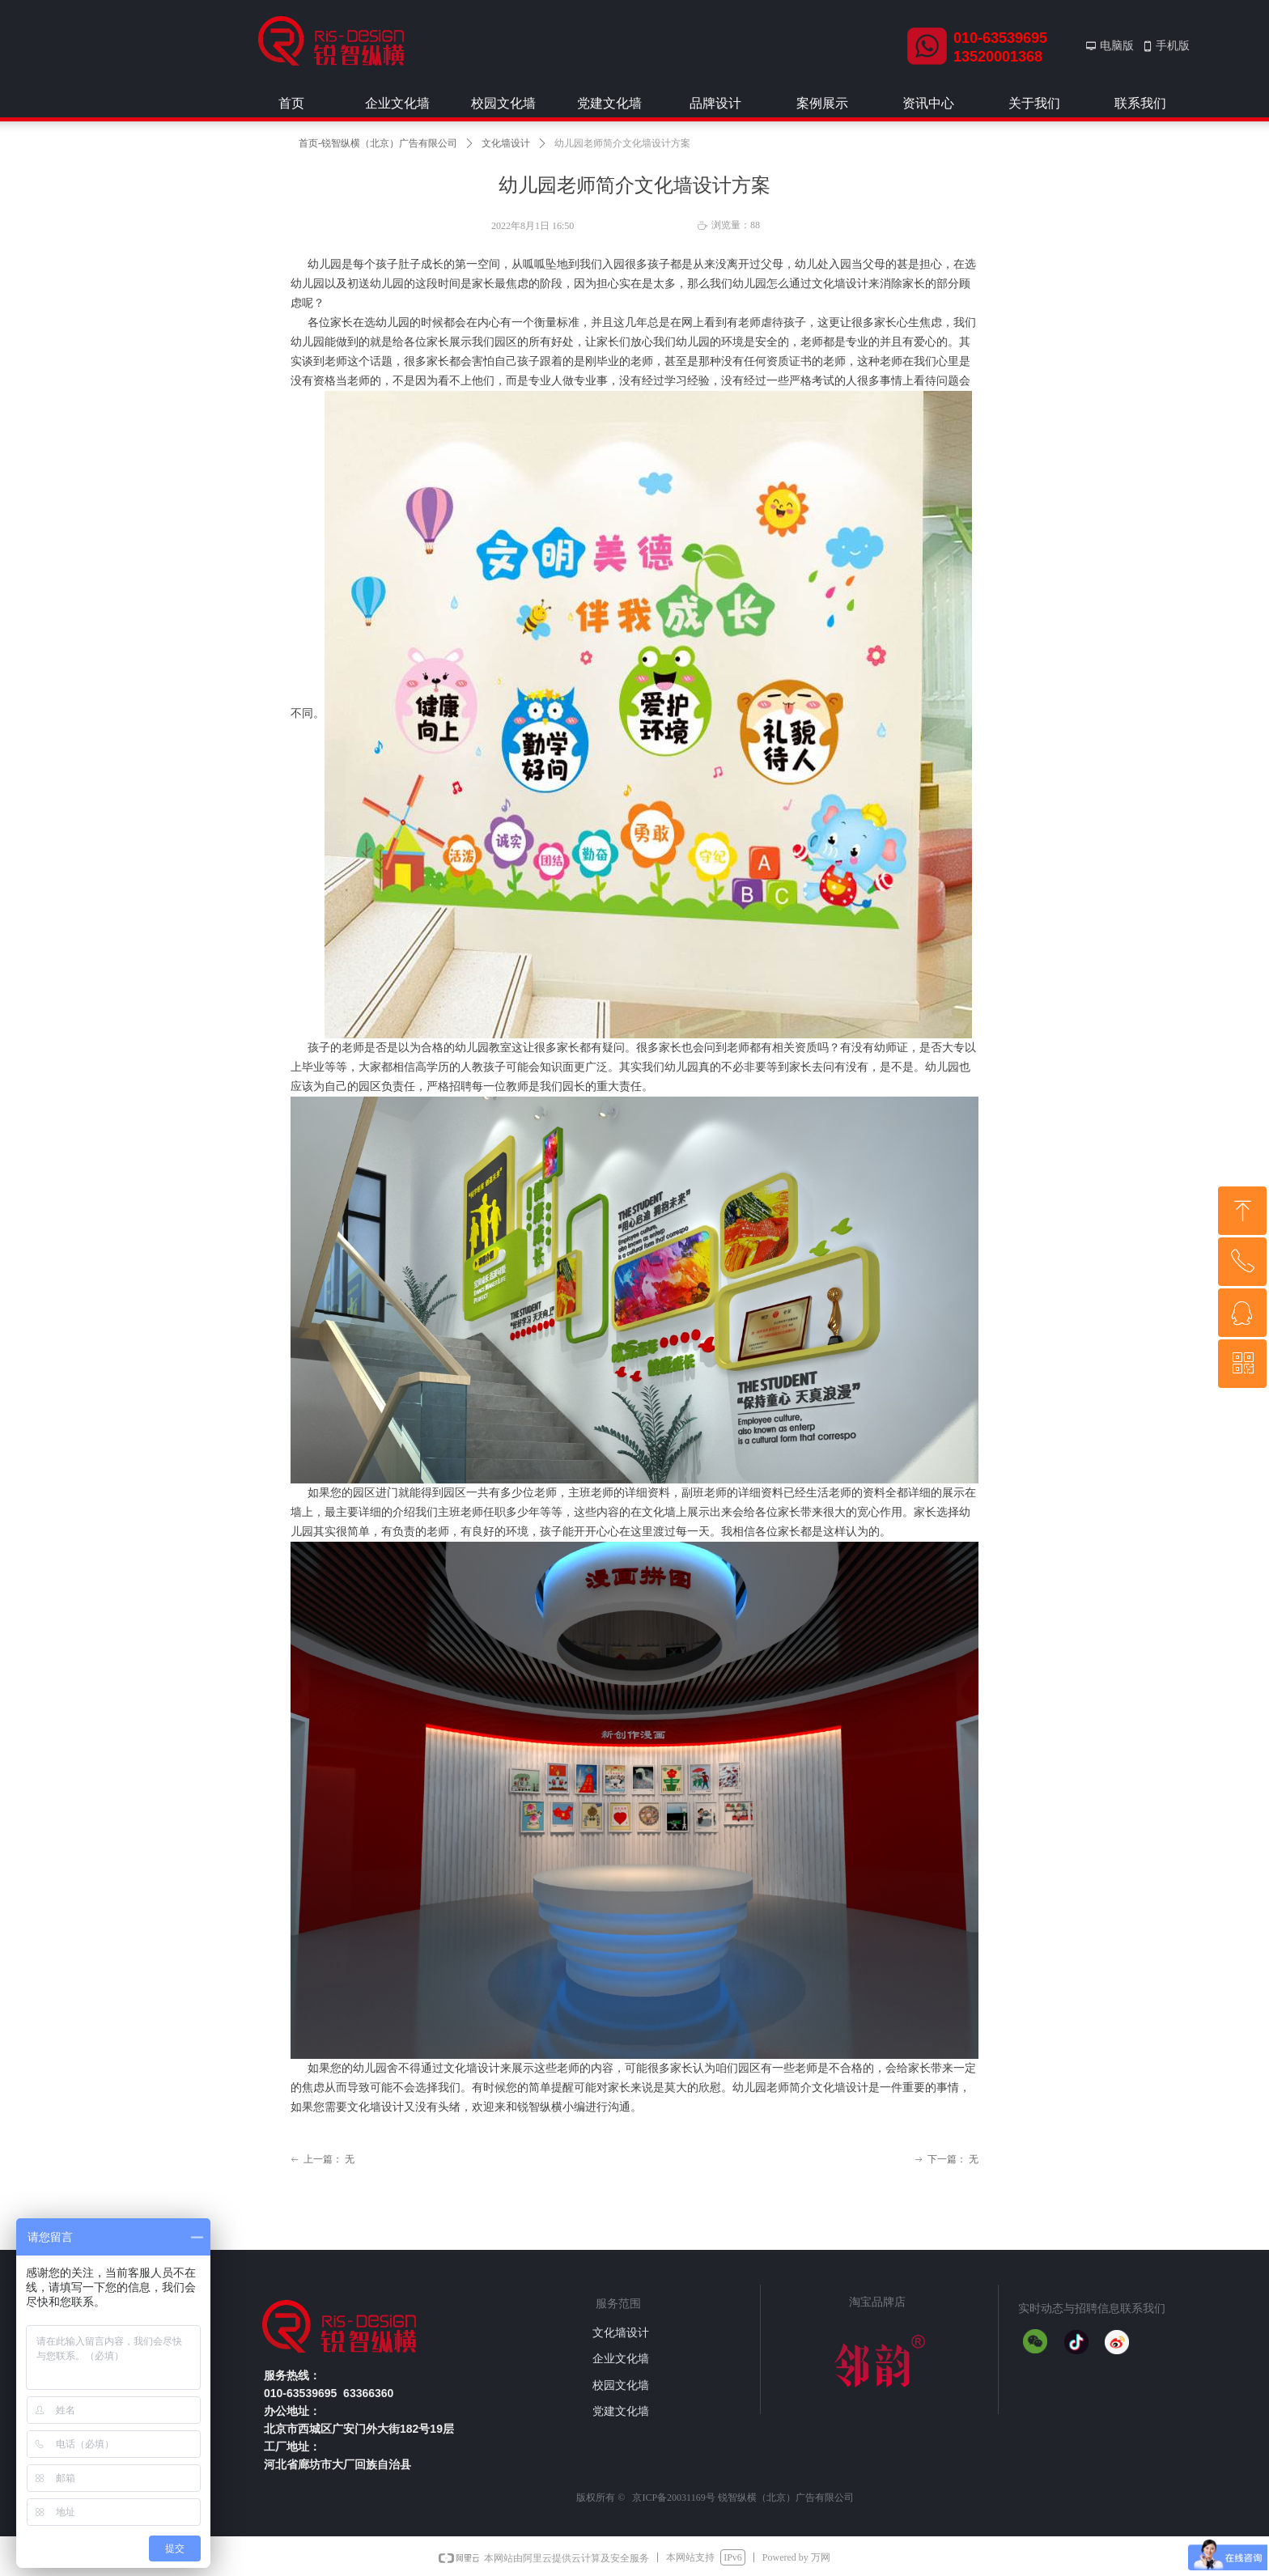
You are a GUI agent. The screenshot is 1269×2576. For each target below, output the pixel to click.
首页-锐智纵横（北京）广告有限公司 (378, 143)
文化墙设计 (506, 143)
